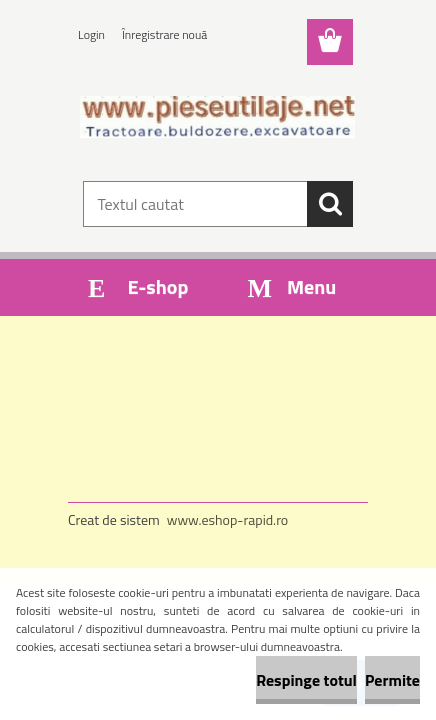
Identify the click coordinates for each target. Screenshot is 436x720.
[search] (330, 204)
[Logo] (217, 117)
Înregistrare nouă (164, 34)
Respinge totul (306, 680)
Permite (392, 680)
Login (91, 34)
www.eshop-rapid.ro (227, 519)
